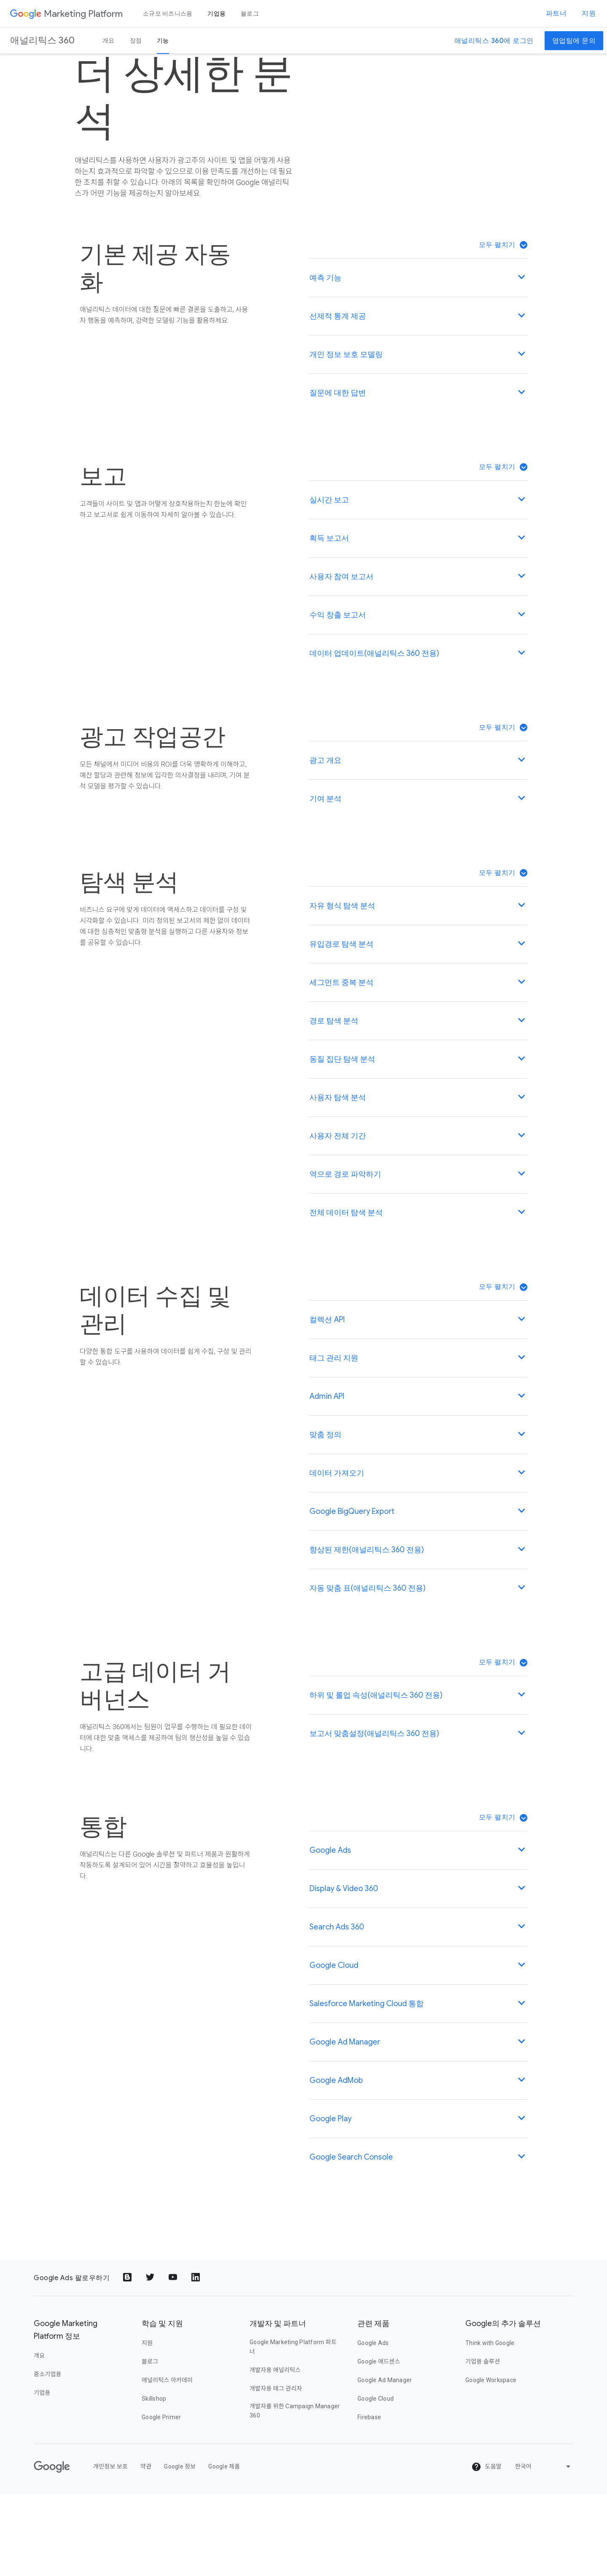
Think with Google (489, 2425)
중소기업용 (48, 2456)
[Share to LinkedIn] (196, 2360)
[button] (503, 327)
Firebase (369, 2499)
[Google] (52, 2549)
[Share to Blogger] (128, 2360)
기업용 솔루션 (482, 2443)
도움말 (486, 2549)
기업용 (216, 13)
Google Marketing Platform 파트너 (293, 2429)
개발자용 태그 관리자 (276, 2470)
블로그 (250, 13)
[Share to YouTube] (173, 2360)
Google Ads (373, 2425)
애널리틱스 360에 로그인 (494, 41)
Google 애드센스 (378, 2443)
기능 (163, 40)
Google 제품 (224, 2548)
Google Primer (161, 2499)
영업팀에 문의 (574, 41)
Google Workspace (490, 2462)
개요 (108, 40)
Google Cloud (375, 2480)
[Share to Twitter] (151, 2360)
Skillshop (154, 2480)
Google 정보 (180, 2548)
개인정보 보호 (110, 2548)
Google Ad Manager (384, 2462)
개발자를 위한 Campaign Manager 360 (295, 2493)
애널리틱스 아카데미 (167, 2462)
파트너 (556, 13)
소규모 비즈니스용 (167, 13)
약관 (145, 2548)
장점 (136, 40)
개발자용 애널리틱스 (275, 2452)
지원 (589, 13)
